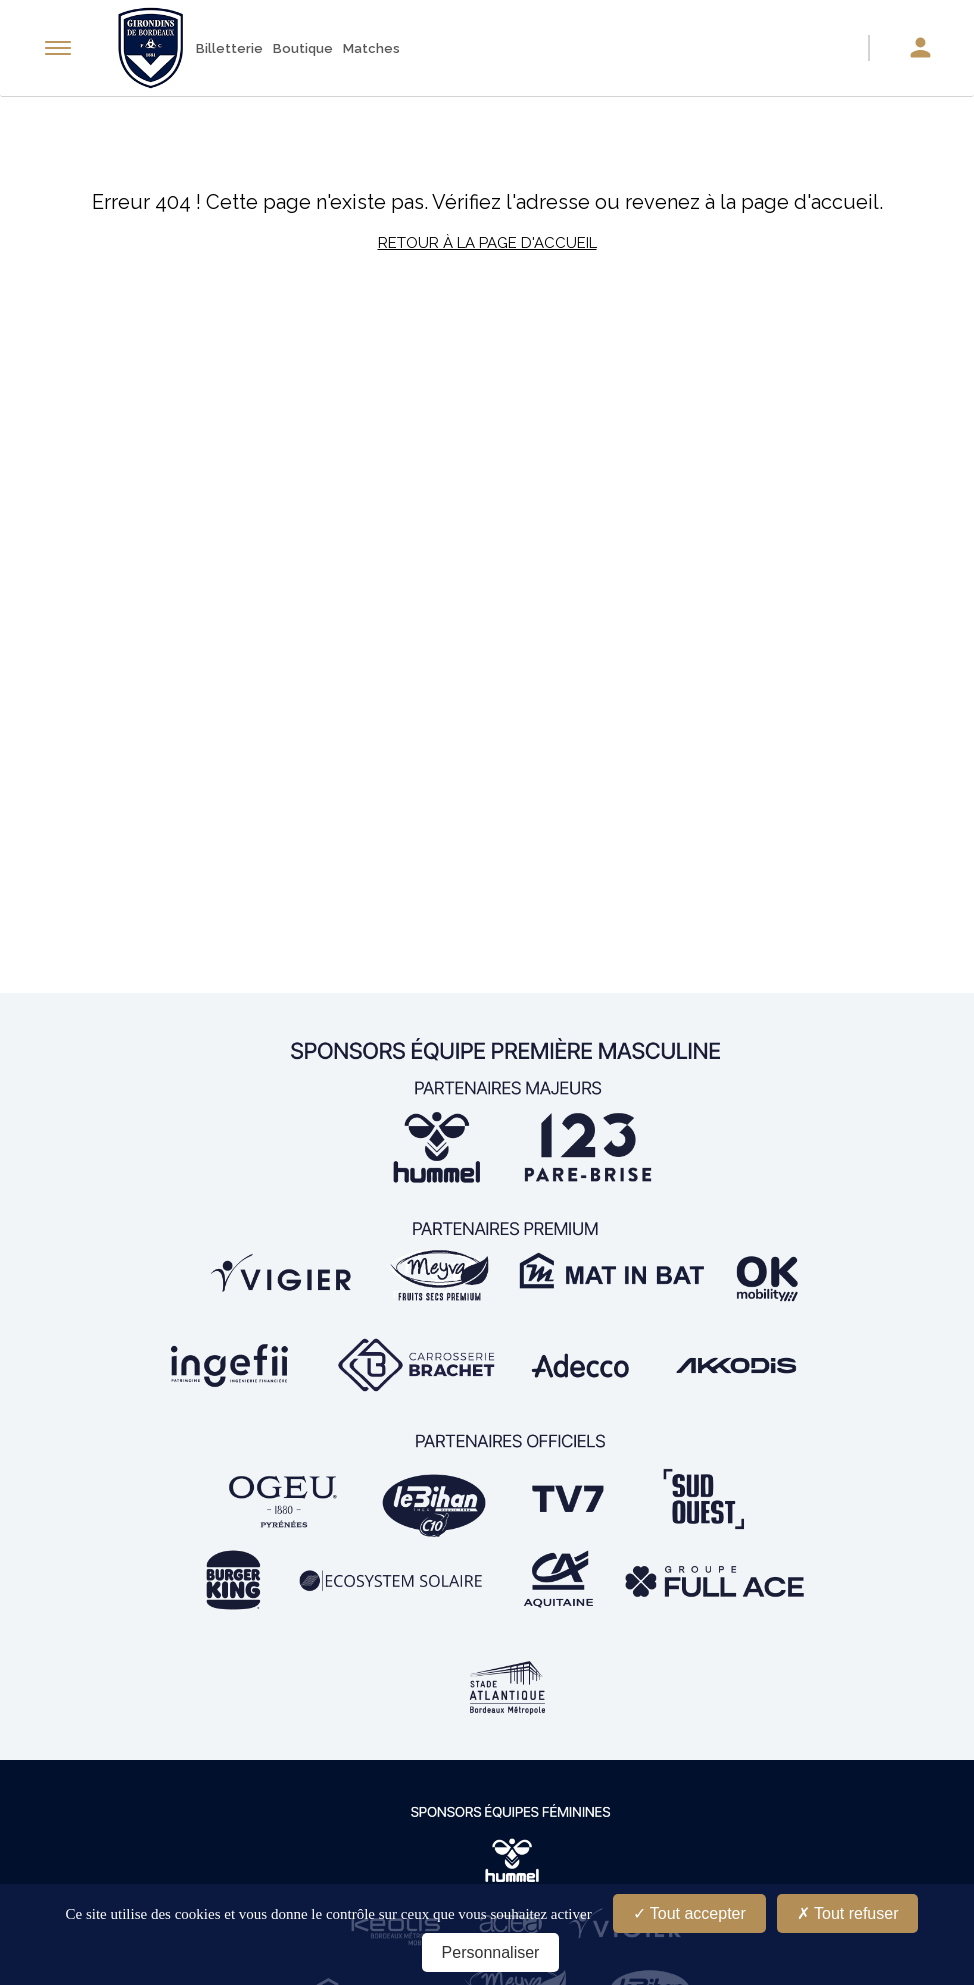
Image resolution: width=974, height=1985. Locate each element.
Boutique (303, 48)
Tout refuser (848, 1913)
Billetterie (229, 48)
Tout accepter (689, 1913)
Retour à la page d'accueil (487, 243)
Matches (371, 48)
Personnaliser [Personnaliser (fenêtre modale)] (491, 1952)
